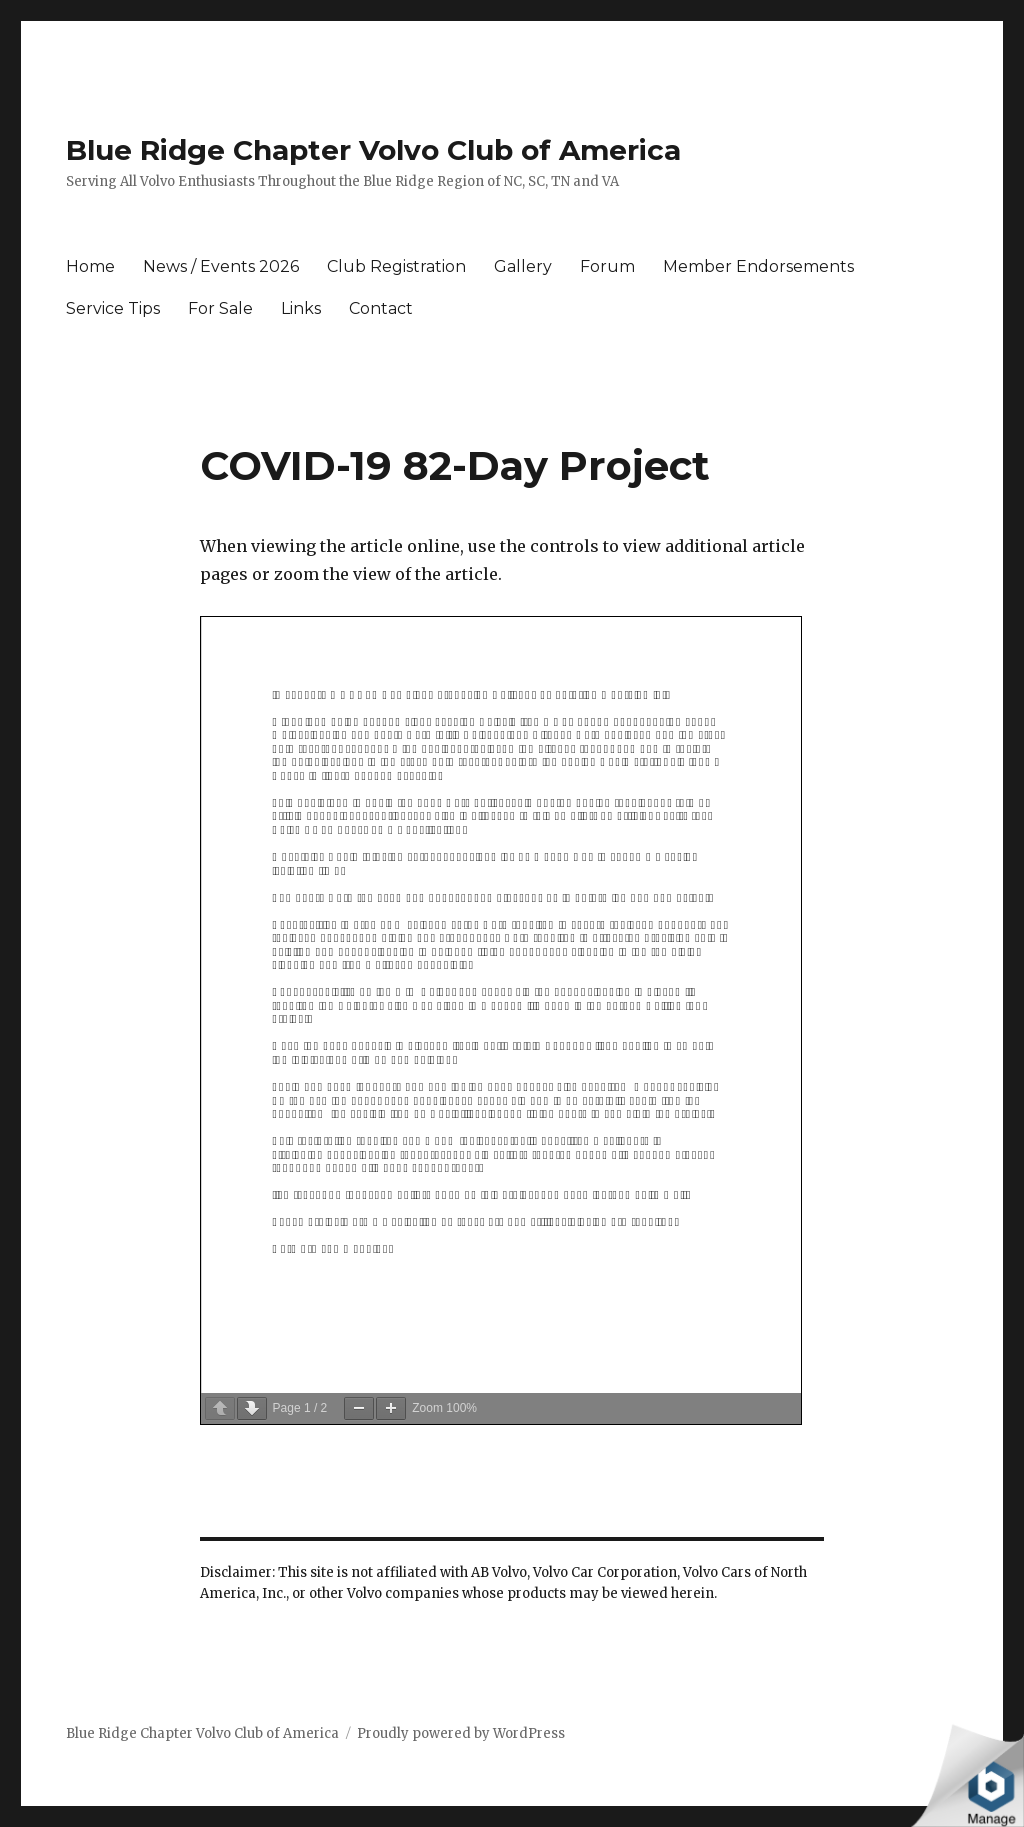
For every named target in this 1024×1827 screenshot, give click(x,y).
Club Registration (396, 266)
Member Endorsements (758, 266)
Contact (381, 308)
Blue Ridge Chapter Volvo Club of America (373, 150)
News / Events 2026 (221, 266)
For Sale (220, 308)
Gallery (523, 266)
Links (301, 308)
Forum (607, 266)
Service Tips (113, 308)
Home (90, 266)
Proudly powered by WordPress (461, 1733)
